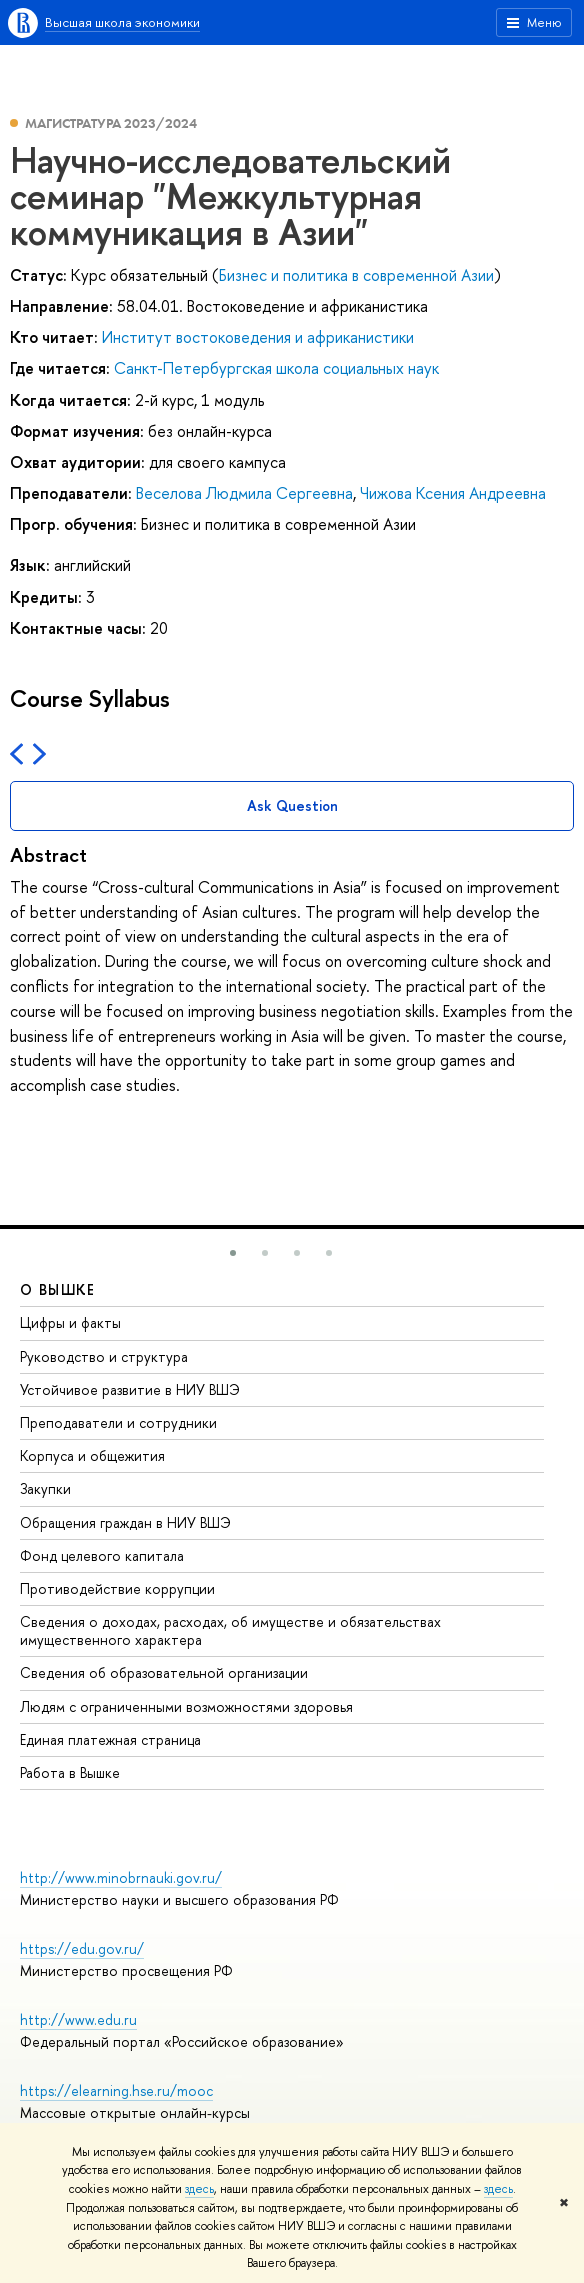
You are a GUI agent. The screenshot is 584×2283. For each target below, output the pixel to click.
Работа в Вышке (70, 1772)
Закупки (45, 1488)
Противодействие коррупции (117, 1588)
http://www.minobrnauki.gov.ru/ (121, 1877)
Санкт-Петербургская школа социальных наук (276, 368)
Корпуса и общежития (92, 1455)
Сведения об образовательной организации (164, 1672)
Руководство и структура (104, 1356)
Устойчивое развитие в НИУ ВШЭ (130, 1389)
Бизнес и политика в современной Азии (356, 275)
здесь (199, 2189)
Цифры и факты (70, 1322)
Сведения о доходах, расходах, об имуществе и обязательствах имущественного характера (230, 1630)
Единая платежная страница (110, 1739)
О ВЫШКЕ (58, 1289)
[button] (233, 1253)
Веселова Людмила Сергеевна (244, 493)
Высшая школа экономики (122, 22)
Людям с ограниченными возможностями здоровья (186, 1706)
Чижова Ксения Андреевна (453, 493)
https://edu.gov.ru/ (82, 1948)
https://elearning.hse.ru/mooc (116, 2090)
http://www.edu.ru (78, 2019)
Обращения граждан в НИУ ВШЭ (125, 1522)
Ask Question (292, 805)
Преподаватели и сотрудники (118, 1422)
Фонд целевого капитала (102, 1555)
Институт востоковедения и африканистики (258, 337)
